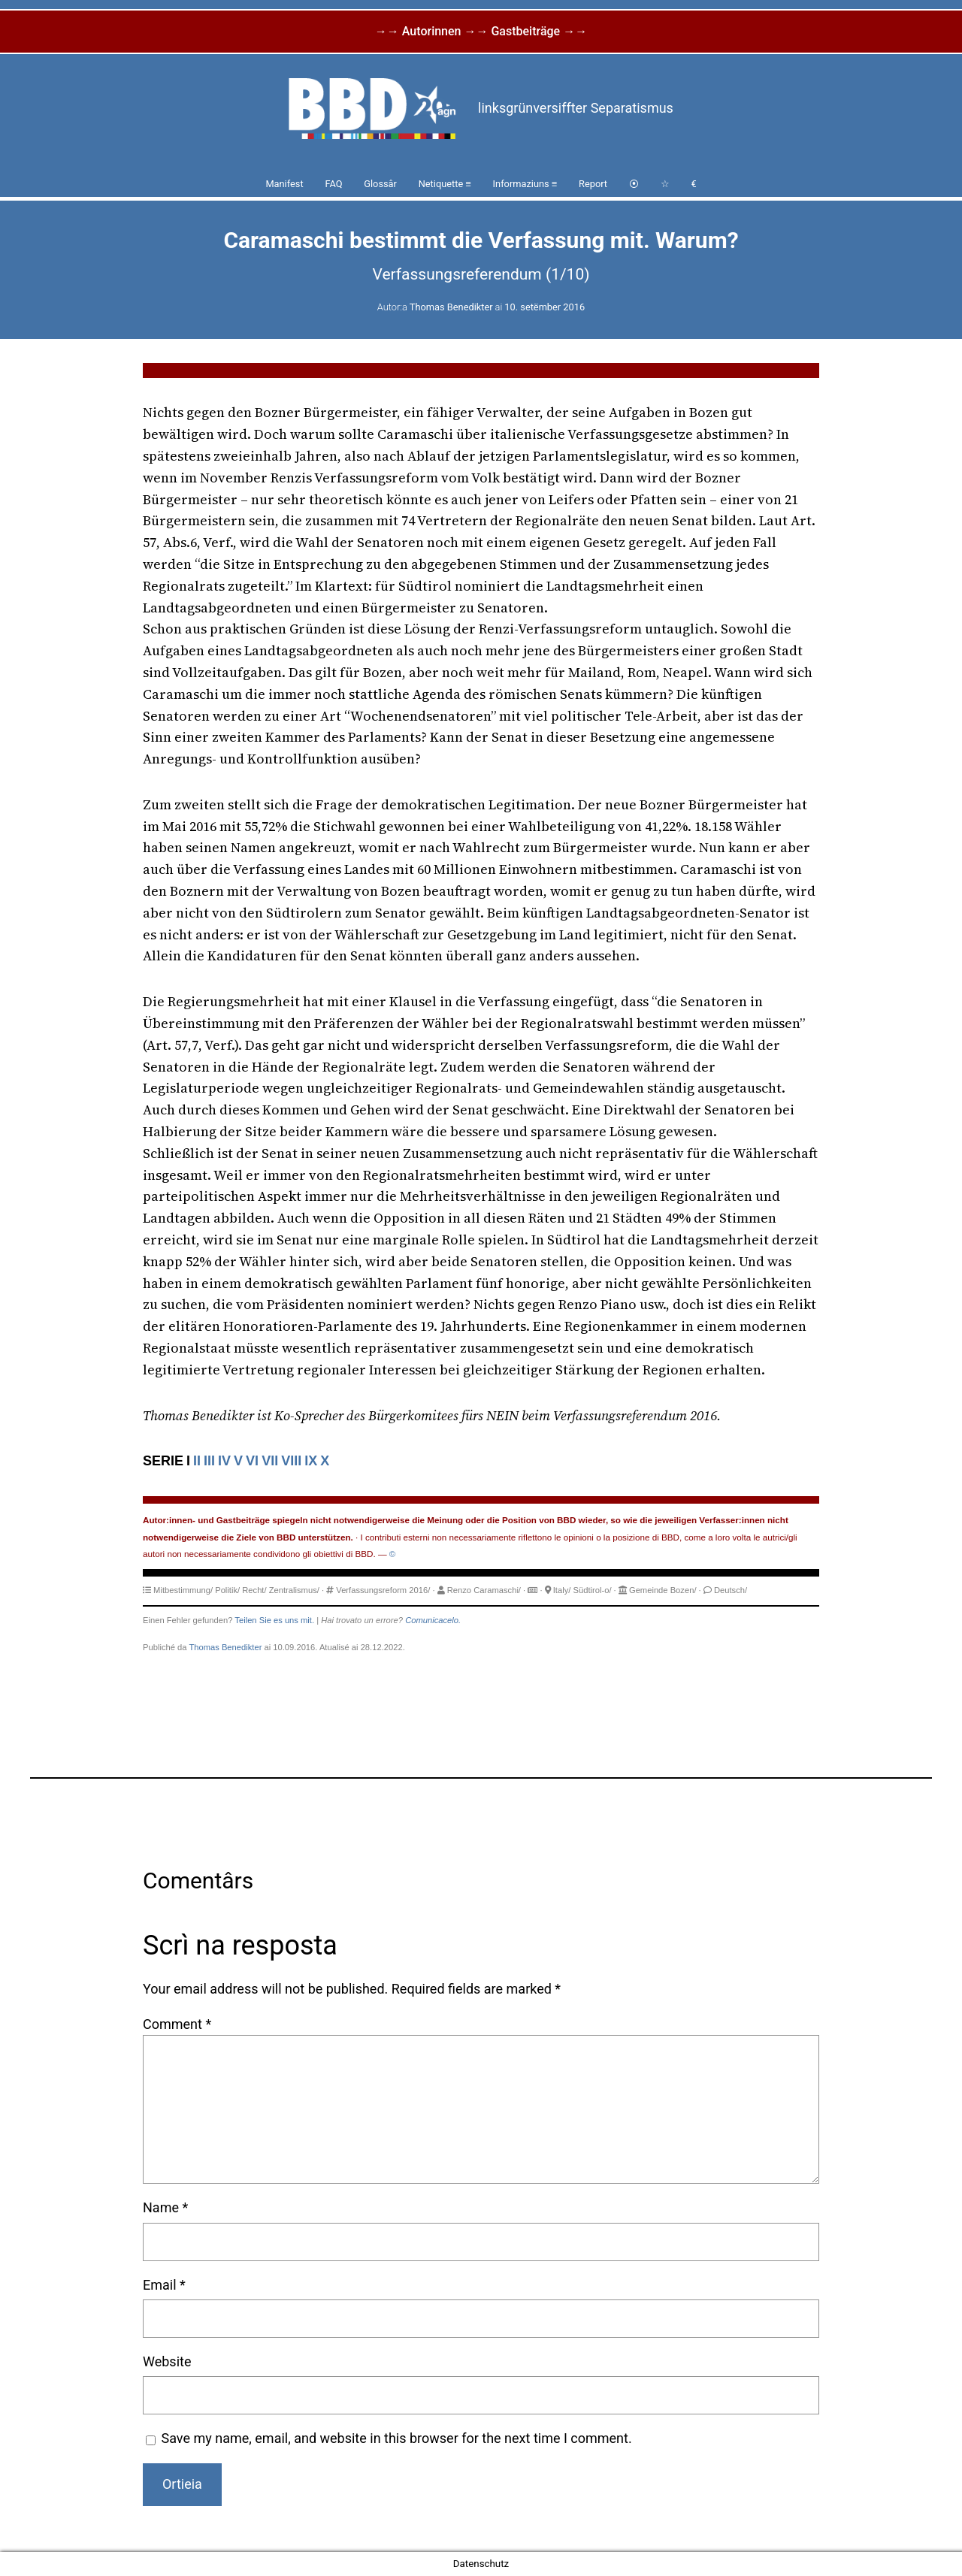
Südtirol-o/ (592, 1590)
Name (165, 2207)
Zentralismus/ (294, 1590)
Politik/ (227, 1590)
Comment (177, 2024)
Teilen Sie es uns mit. (274, 1620)
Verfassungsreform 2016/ (383, 1590)
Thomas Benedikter (451, 307)
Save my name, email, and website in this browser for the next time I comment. (397, 2438)
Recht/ (254, 1590)
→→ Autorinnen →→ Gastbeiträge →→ (481, 31)
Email (164, 2285)
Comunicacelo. (433, 1620)
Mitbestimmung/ (183, 1590)
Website (167, 2361)
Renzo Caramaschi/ (484, 1590)
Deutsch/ (730, 1590)
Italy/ (562, 1590)
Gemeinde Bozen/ (663, 1590)
